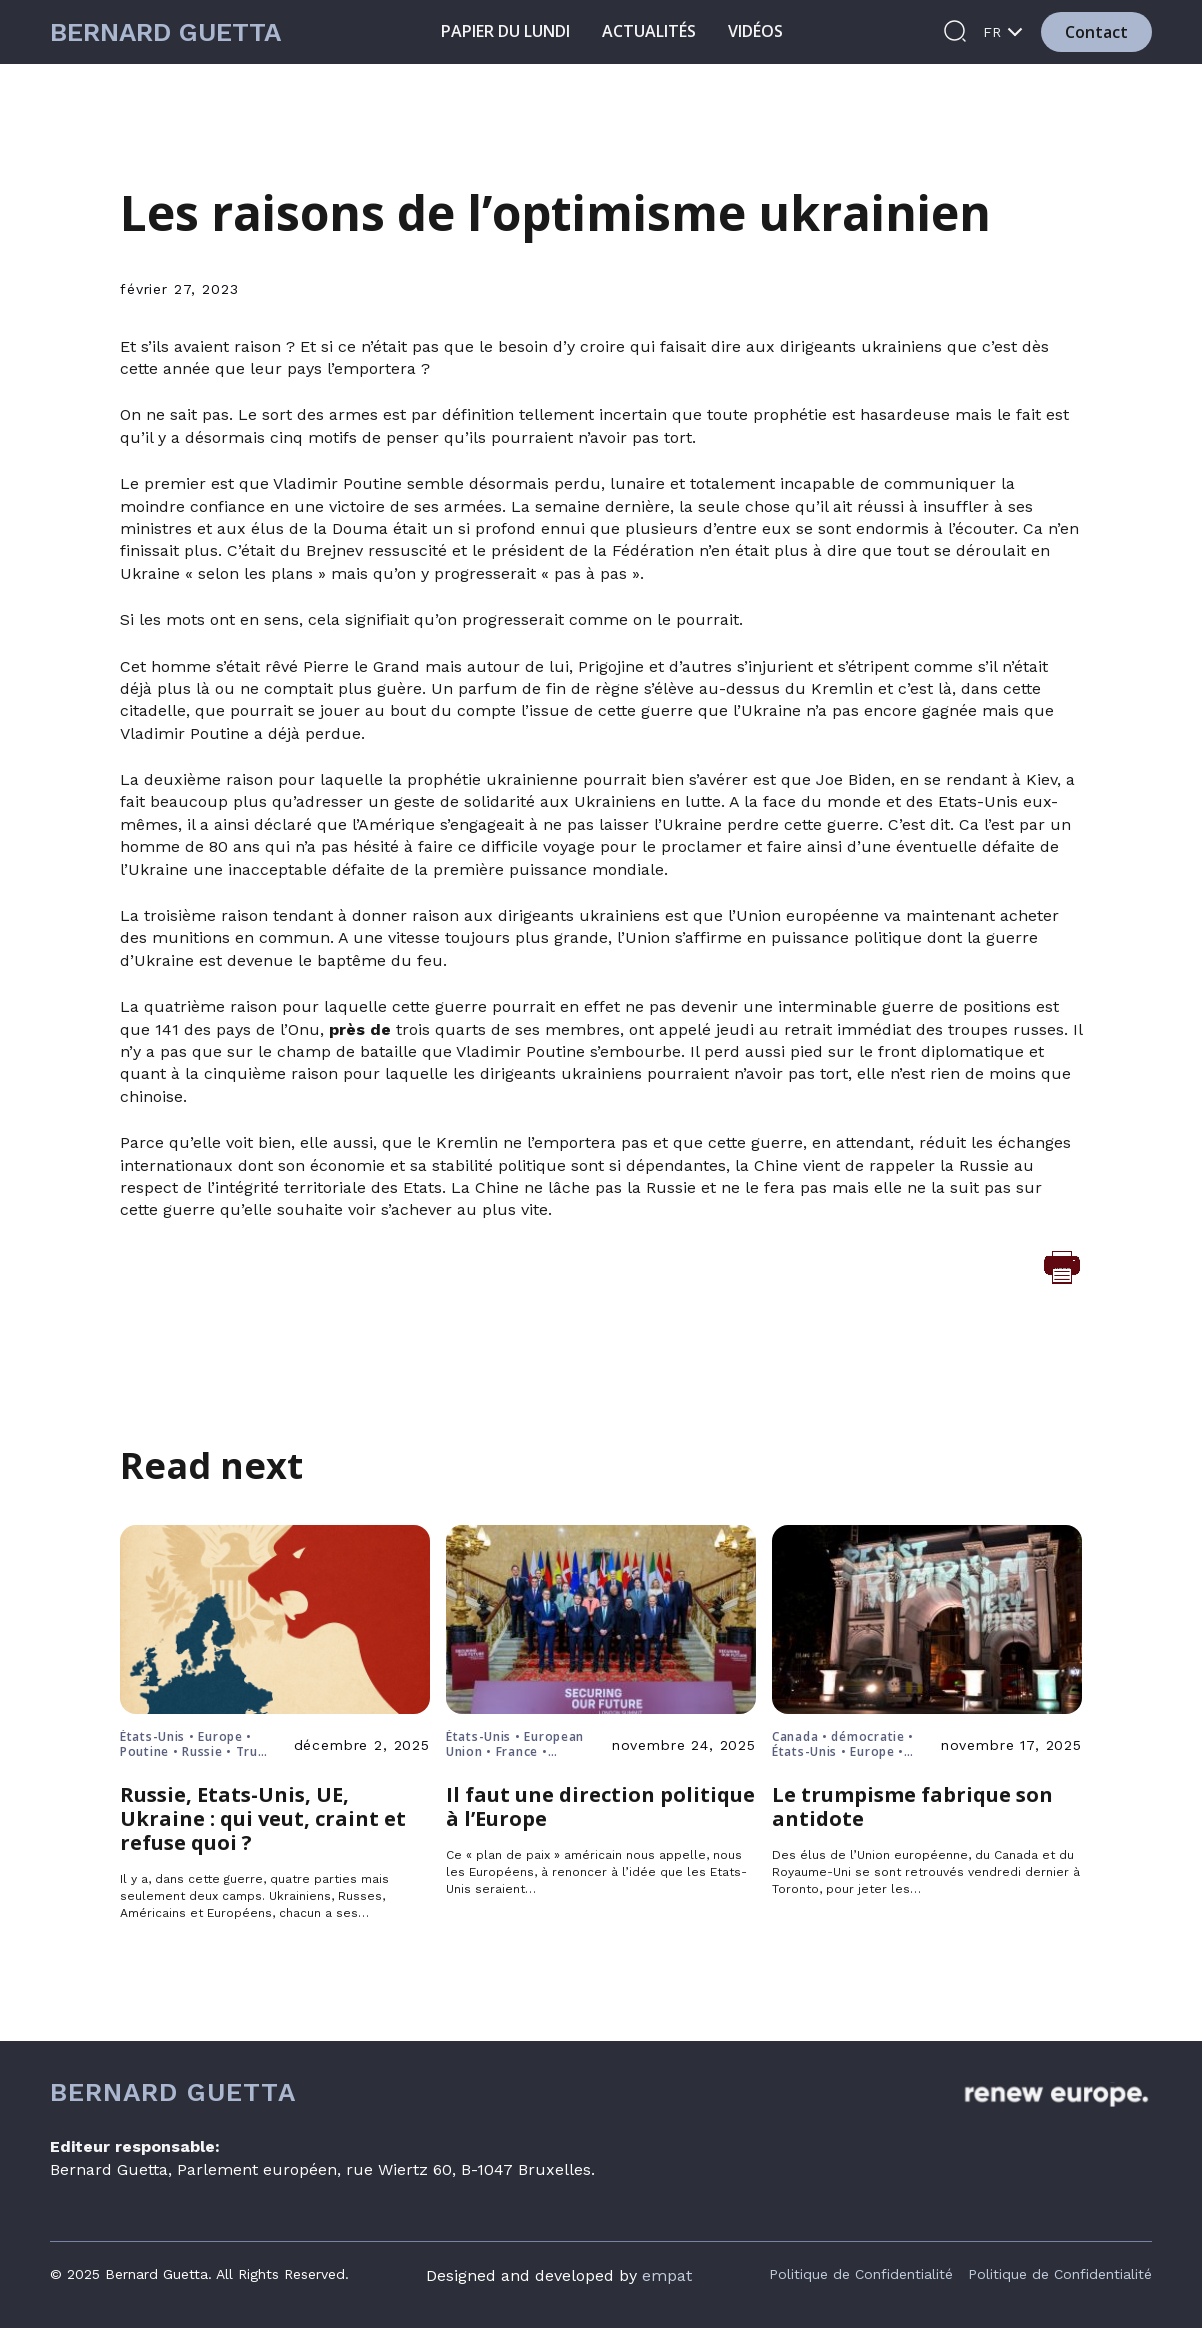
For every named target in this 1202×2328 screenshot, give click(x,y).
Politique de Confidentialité (861, 2274)
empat (667, 2275)
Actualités (649, 31)
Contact (1096, 32)
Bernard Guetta (165, 32)
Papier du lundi (505, 31)
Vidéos (755, 31)
